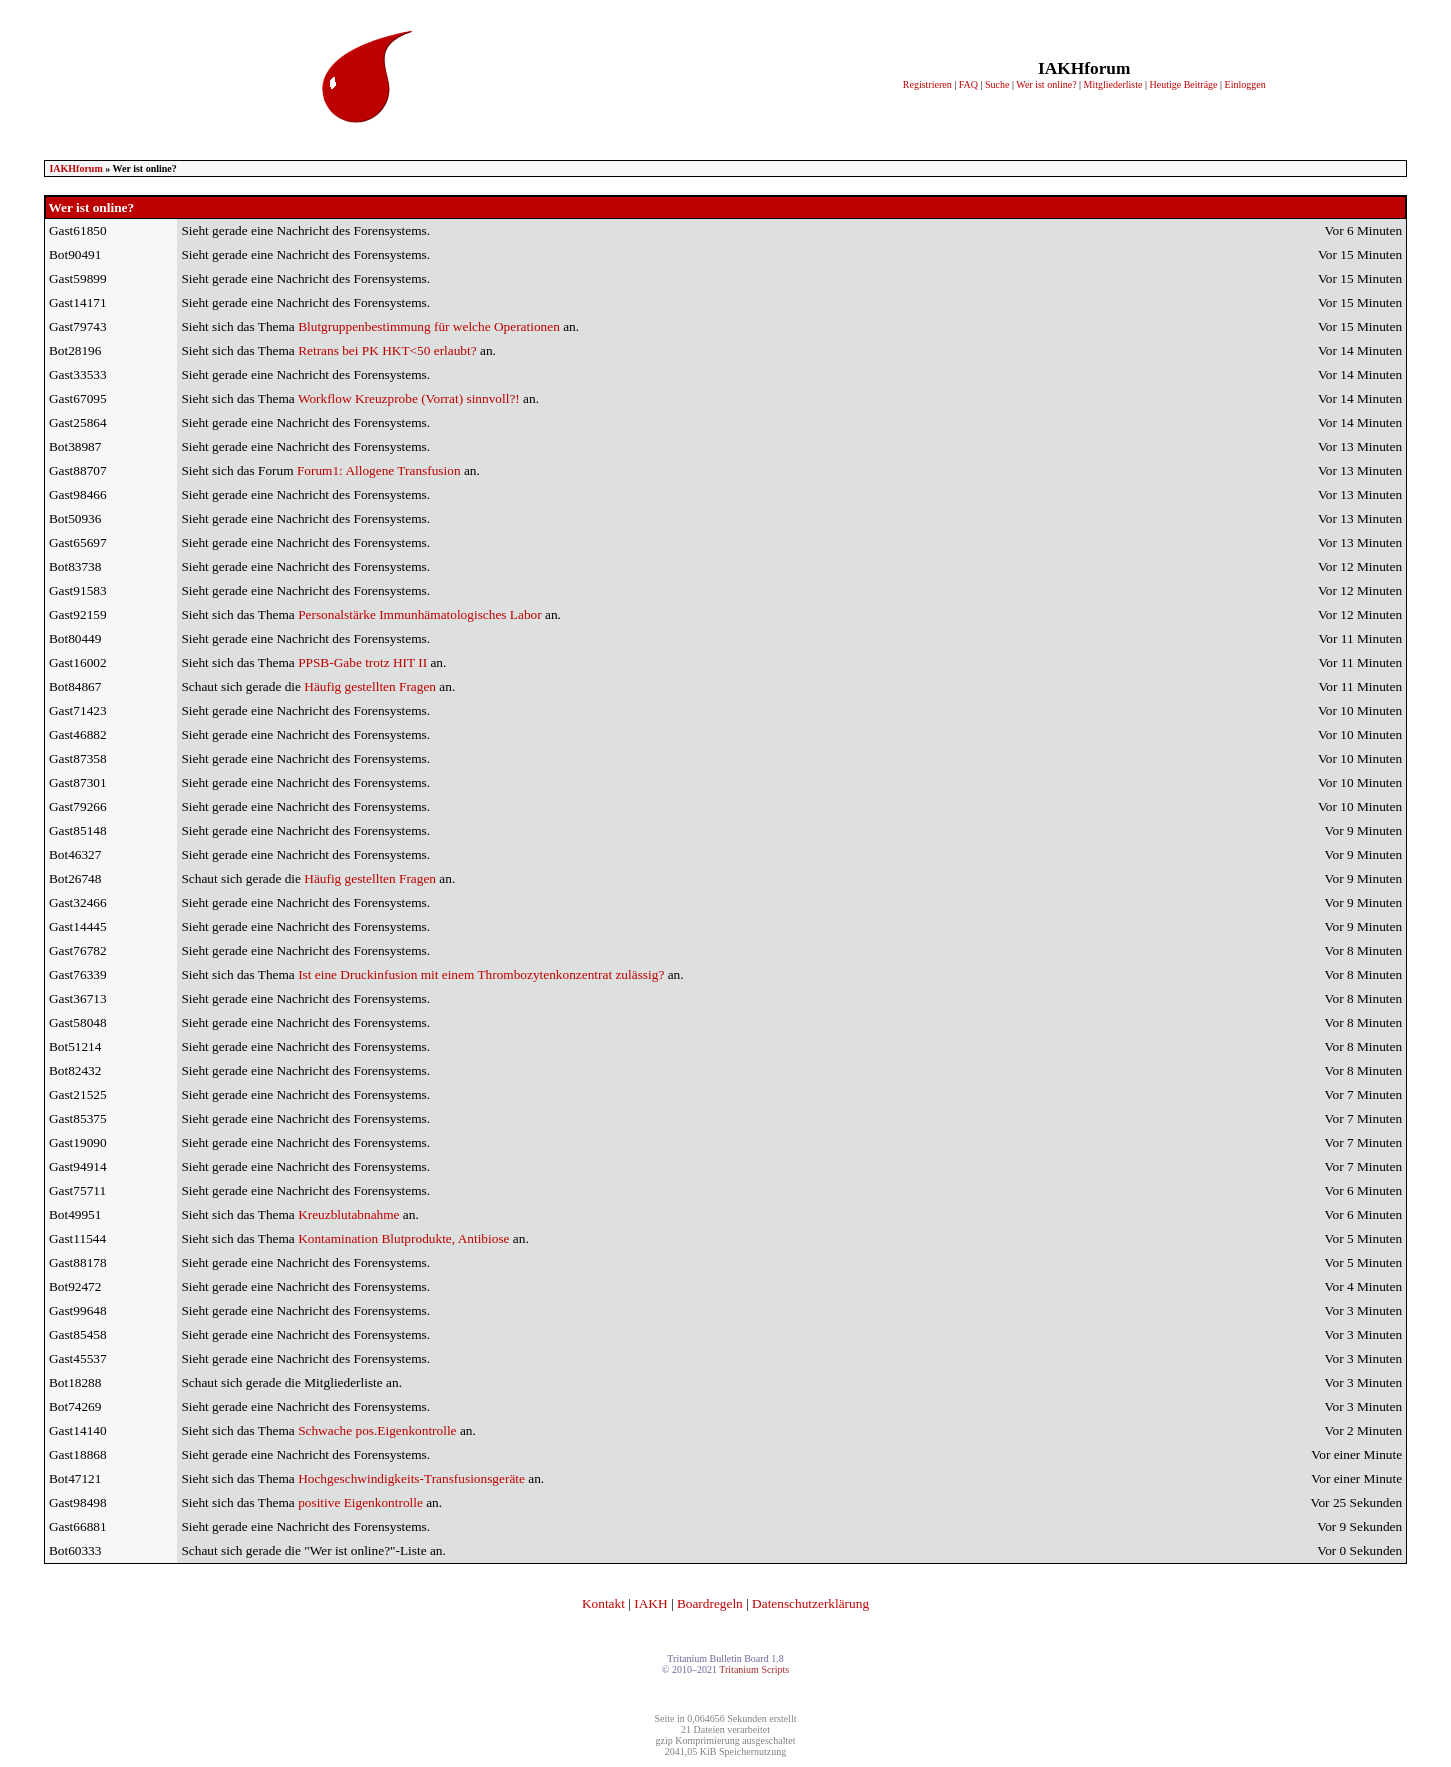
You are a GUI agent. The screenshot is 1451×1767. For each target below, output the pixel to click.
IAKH (650, 1603)
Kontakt (603, 1603)
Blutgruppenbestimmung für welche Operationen (429, 326)
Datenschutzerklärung (810, 1603)
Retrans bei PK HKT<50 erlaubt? (387, 350)
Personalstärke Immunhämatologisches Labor (420, 614)
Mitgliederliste (1113, 84)
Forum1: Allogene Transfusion (379, 470)
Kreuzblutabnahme (348, 1214)
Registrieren (927, 84)
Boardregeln (710, 1603)
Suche (997, 84)
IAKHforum (75, 168)
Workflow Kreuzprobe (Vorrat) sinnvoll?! (409, 398)
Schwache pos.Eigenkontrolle (377, 1430)
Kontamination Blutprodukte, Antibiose (403, 1238)
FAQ (968, 84)
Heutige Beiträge (1184, 84)
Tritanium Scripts (754, 1669)
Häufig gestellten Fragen (370, 686)
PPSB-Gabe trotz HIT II (362, 662)
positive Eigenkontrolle (360, 1502)
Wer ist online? (1046, 84)
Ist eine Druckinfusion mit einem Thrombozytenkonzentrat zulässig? (481, 974)
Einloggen (1245, 84)
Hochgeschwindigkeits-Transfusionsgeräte (411, 1478)
